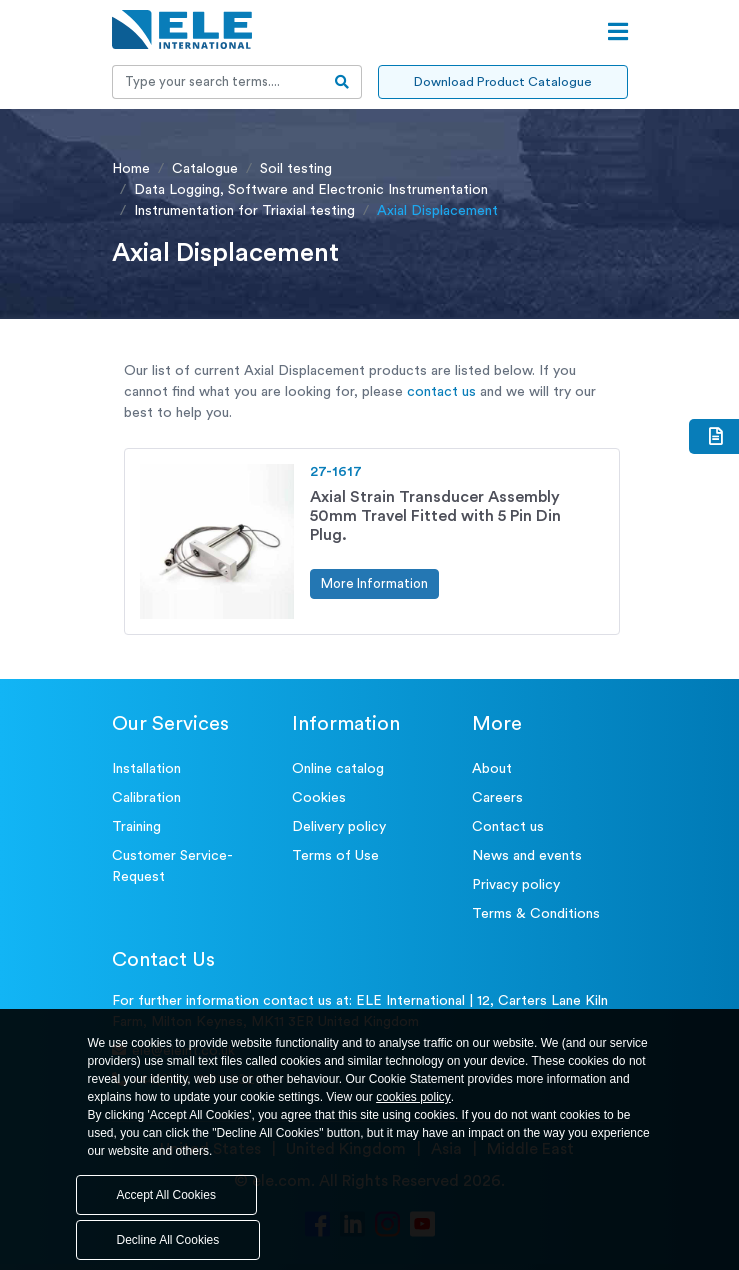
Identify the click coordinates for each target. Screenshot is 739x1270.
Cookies (319, 798)
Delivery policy (339, 827)
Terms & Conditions (536, 914)
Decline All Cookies (168, 1240)
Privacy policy (516, 885)
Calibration (146, 798)
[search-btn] (342, 82)
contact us (441, 392)
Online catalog (338, 769)
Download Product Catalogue (502, 81)
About (492, 769)
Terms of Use (335, 856)
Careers (497, 798)
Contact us (508, 827)
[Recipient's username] (218, 82)
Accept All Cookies (166, 1195)
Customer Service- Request (172, 866)
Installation (146, 769)
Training (136, 827)
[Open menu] (618, 32)
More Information (374, 583)
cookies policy (413, 1097)
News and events (527, 856)
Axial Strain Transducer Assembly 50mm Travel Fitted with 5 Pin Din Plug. (435, 516)
